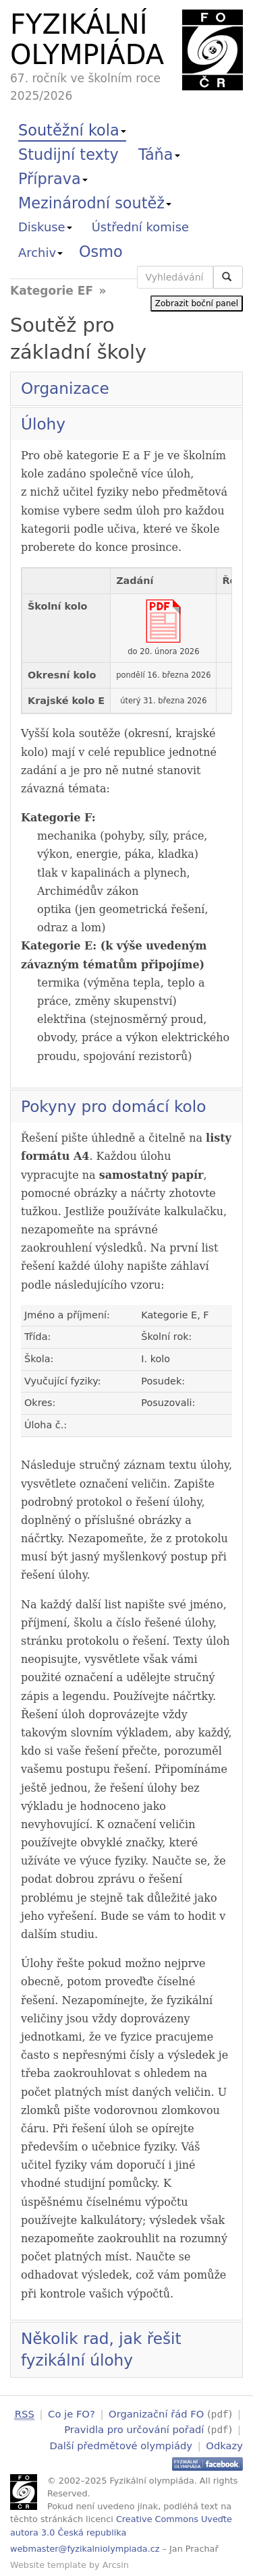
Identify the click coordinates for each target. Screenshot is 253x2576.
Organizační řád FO (156, 2414)
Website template (48, 2563)
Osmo (101, 251)
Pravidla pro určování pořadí (134, 2428)
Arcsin (116, 2563)
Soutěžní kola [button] (72, 130)
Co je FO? (71, 2414)
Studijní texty (68, 154)
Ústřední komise (140, 227)
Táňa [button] (159, 154)
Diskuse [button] (45, 227)
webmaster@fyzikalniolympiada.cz (85, 2547)
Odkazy (224, 2443)
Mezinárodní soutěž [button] (94, 203)
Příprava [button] (53, 178)
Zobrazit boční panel (196, 303)
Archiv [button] (40, 252)
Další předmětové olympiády (120, 2443)
